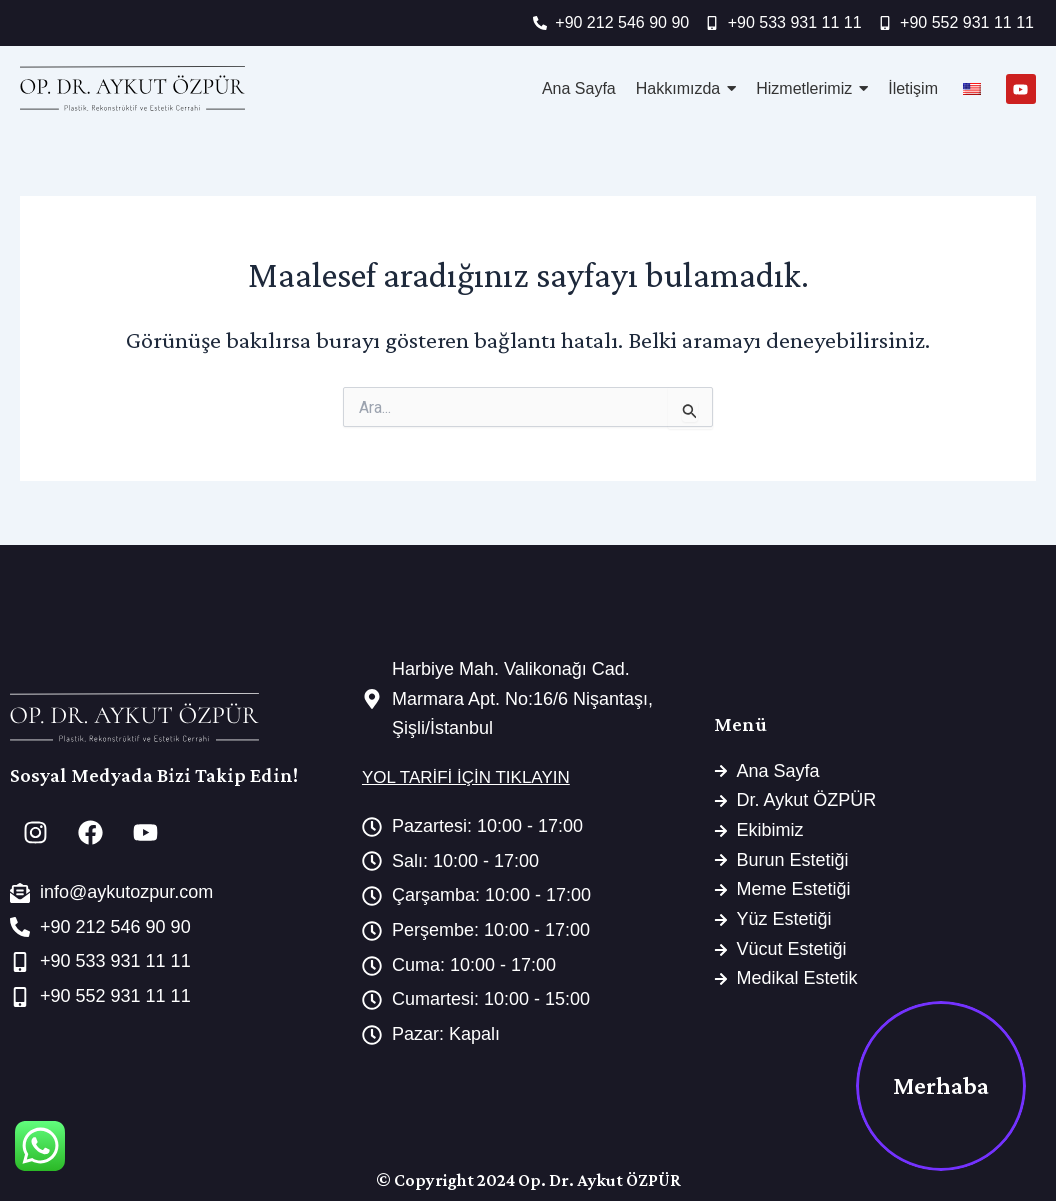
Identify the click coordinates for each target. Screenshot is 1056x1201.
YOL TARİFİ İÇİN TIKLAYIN (466, 777)
